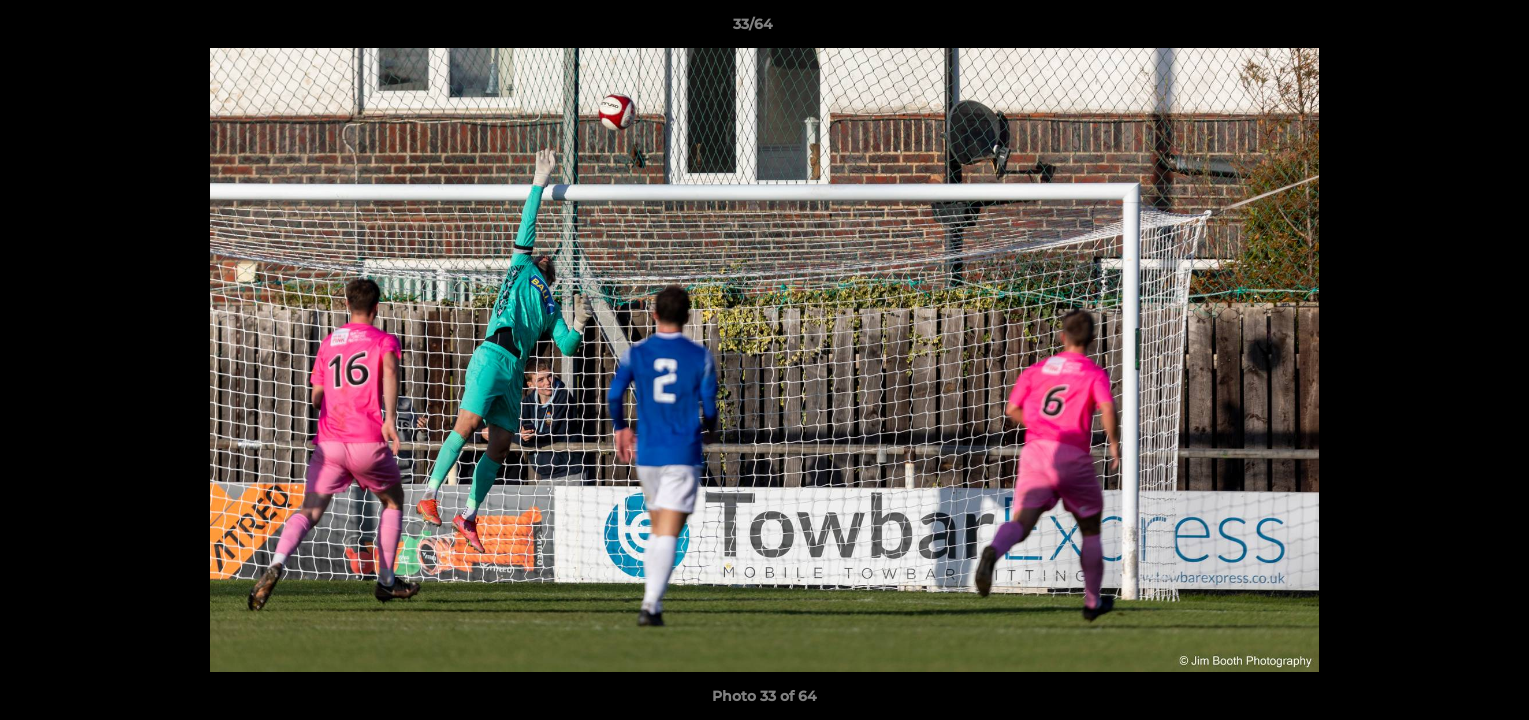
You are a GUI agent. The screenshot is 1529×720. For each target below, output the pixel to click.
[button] (1445, 29)
